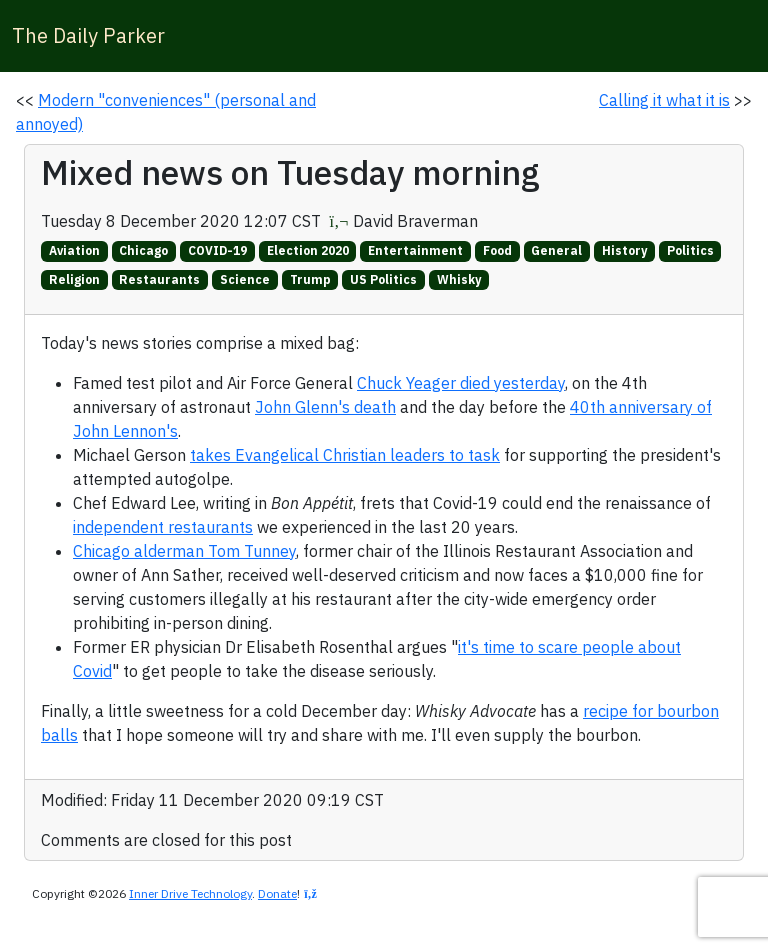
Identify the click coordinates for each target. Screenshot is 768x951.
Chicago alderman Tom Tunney (184, 551)
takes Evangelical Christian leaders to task (345, 455)
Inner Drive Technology (190, 893)
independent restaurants (163, 527)
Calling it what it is (664, 100)
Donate (277, 893)
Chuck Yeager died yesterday (461, 383)
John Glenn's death (325, 407)
